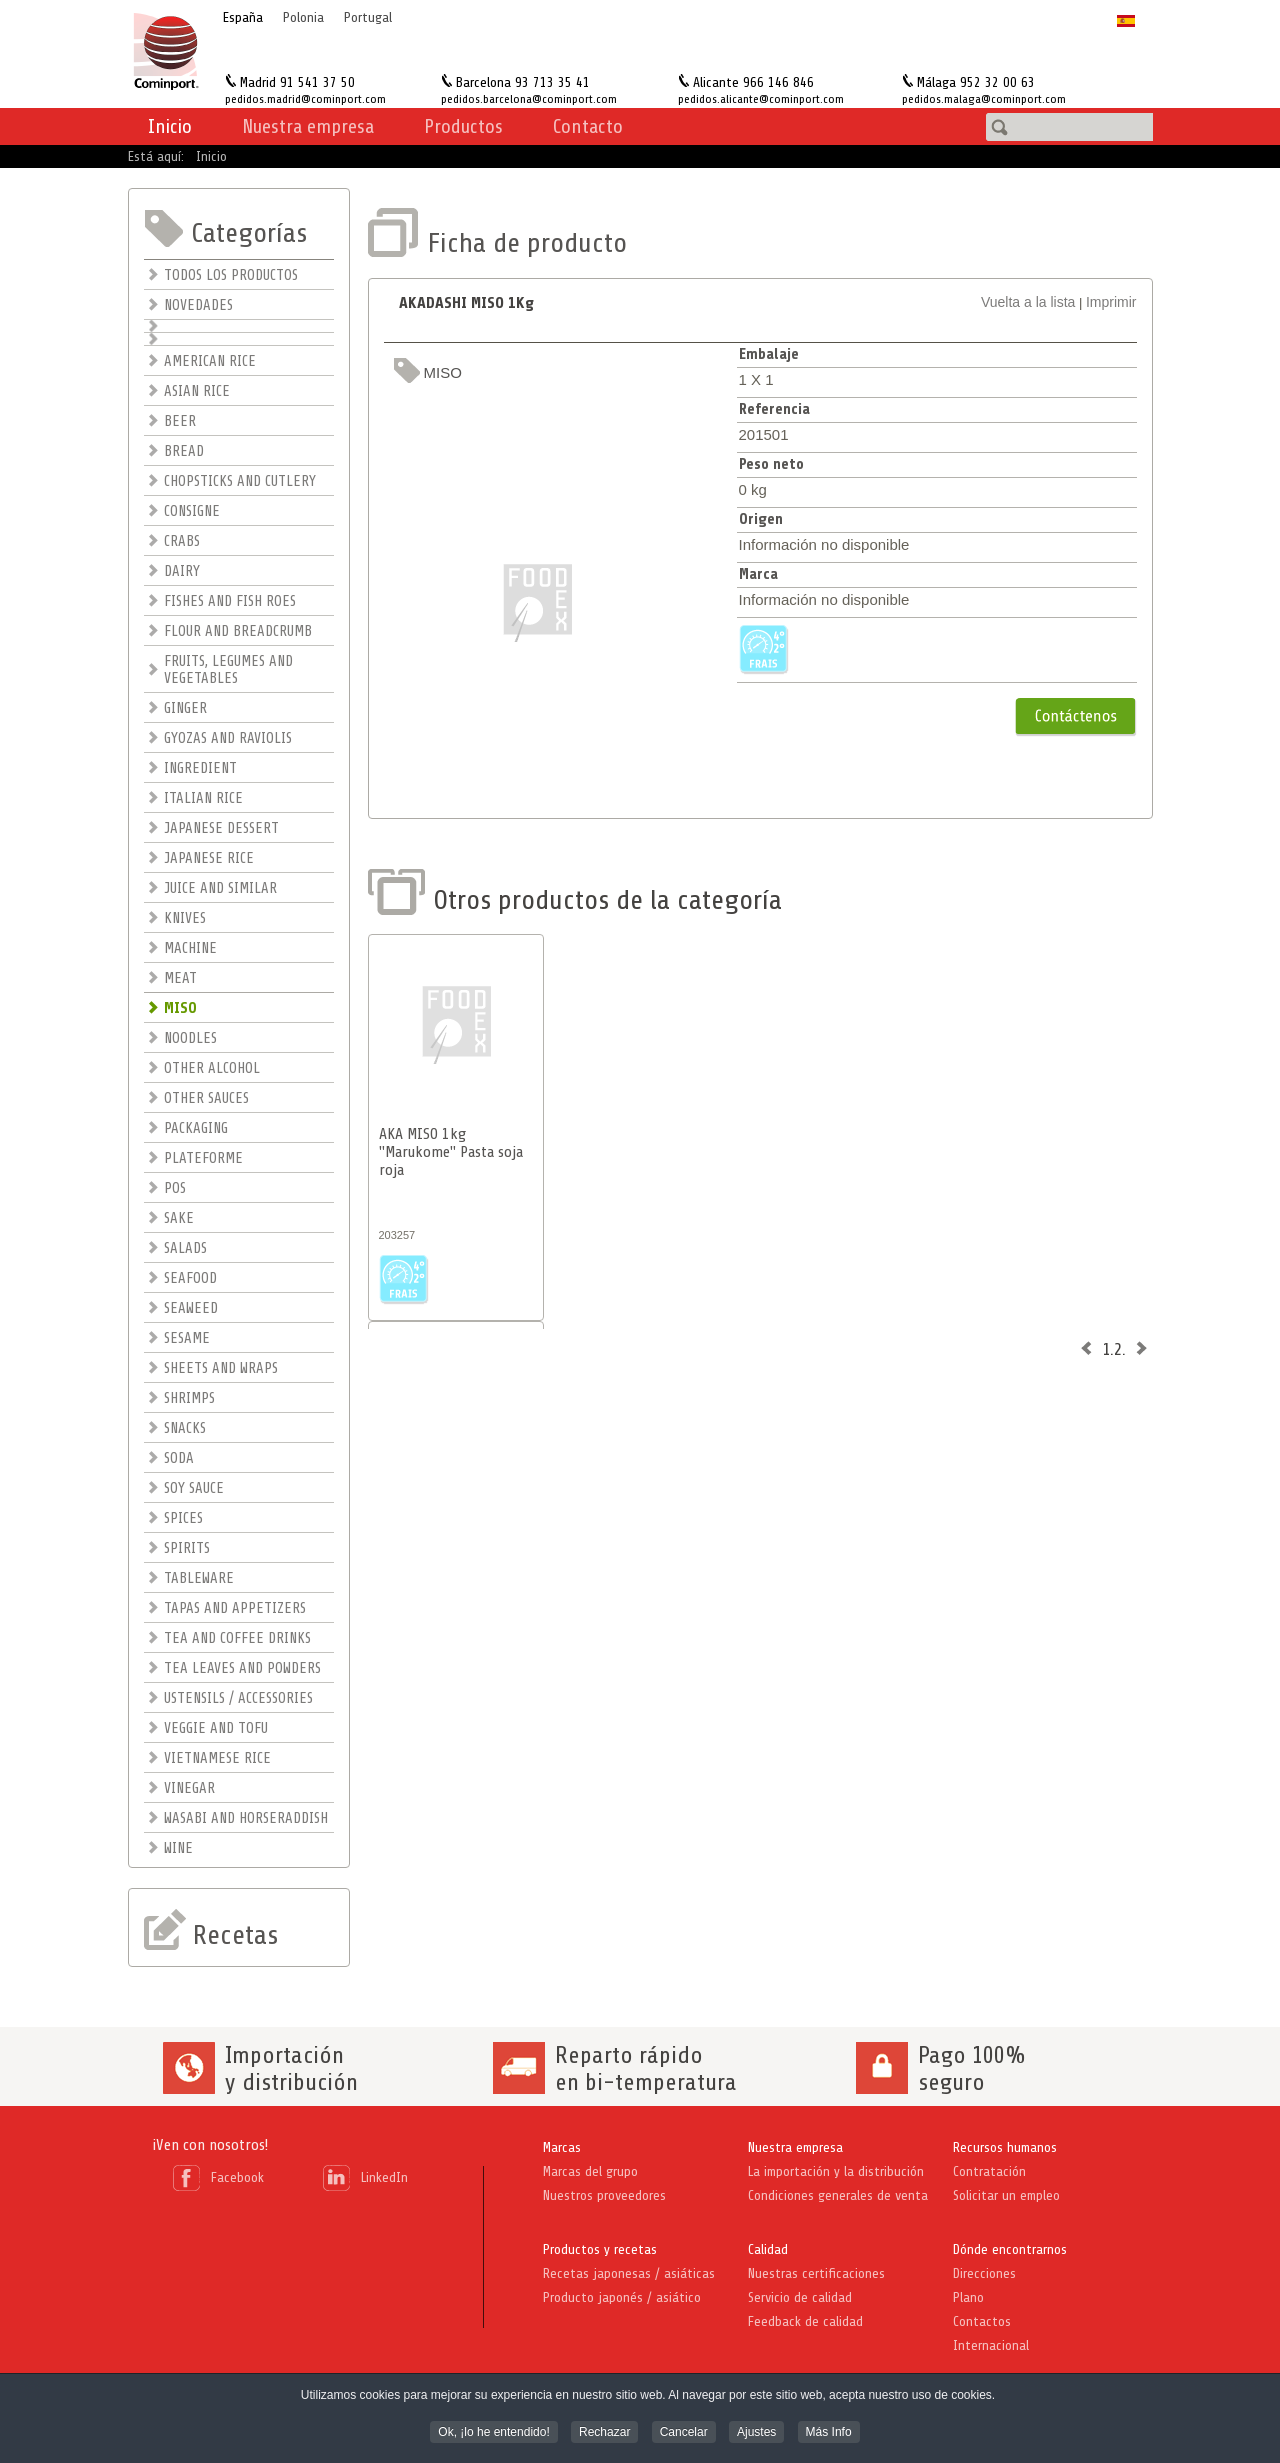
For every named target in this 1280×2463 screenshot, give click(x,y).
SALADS (185, 1248)
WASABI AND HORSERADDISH (246, 1818)
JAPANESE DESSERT (221, 828)
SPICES (183, 1518)
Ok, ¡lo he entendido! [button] (493, 2433)
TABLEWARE (199, 1578)
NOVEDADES (198, 305)
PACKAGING (196, 1128)
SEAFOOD (190, 1278)
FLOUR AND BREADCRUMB (238, 631)
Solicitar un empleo (1006, 2195)
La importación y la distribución (836, 2171)
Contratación (989, 2171)
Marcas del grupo (590, 2171)
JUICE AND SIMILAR (220, 888)
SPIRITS (187, 1548)
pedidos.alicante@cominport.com (761, 99)
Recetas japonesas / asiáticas (629, 2273)
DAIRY (182, 571)
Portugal (368, 17)
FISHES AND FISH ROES (230, 601)
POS (175, 1188)
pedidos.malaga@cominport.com (984, 99)
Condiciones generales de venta (838, 2195)
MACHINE (190, 948)
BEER (180, 421)
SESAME (187, 1338)
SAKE (179, 1218)
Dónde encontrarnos (1010, 2249)
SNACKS (185, 1428)
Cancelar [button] (684, 2433)
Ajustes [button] (756, 2433)
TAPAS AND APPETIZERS (235, 1608)
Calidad (768, 2249)
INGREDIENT (200, 768)
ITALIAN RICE (203, 798)
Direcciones (984, 2273)
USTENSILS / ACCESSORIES (238, 1698)
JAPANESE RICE (209, 858)
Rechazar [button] (604, 2433)
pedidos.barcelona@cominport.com (529, 99)
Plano (968, 2297)
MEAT (180, 978)
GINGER (185, 708)
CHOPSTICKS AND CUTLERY (240, 481)
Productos (463, 126)
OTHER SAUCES (206, 1098)
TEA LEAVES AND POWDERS (242, 1668)
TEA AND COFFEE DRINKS (237, 1638)
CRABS (182, 541)
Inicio (170, 126)
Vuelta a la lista (1028, 302)
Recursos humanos (1005, 2147)
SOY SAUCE (194, 1488)
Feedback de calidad (805, 2321)
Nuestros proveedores (604, 2195)
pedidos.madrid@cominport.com (305, 99)
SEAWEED (191, 1308)
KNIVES (185, 918)
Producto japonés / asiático (622, 2297)
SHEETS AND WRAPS (221, 1368)
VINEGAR (189, 1788)
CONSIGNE (192, 511)
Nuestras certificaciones (816, 2273)
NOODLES (190, 1038)
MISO (180, 1008)
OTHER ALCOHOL (212, 1068)
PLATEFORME (203, 1158)
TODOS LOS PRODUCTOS (231, 275)
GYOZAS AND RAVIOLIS (228, 738)
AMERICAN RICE (210, 361)
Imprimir (1111, 302)
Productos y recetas (600, 2249)
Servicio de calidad (800, 2297)
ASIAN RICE (197, 391)
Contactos (982, 2321)
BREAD (184, 451)
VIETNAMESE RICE (217, 1758)
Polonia (303, 17)
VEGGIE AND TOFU (216, 1728)
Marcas (562, 2147)
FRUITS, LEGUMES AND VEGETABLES (228, 670)
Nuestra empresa (795, 2147)
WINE (178, 1848)
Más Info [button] (829, 2433)
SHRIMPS (189, 1398)
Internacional (991, 2345)
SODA (179, 1458)
